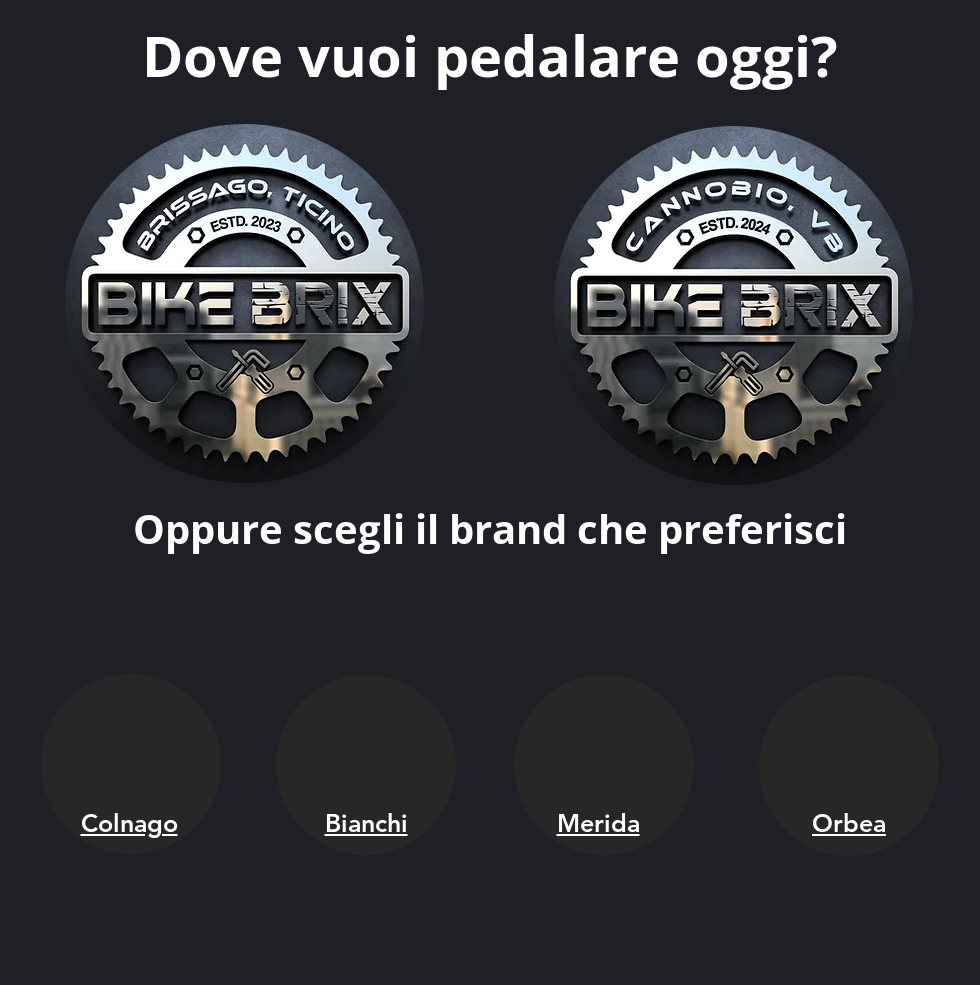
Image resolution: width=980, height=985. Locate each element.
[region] (245, 305)
